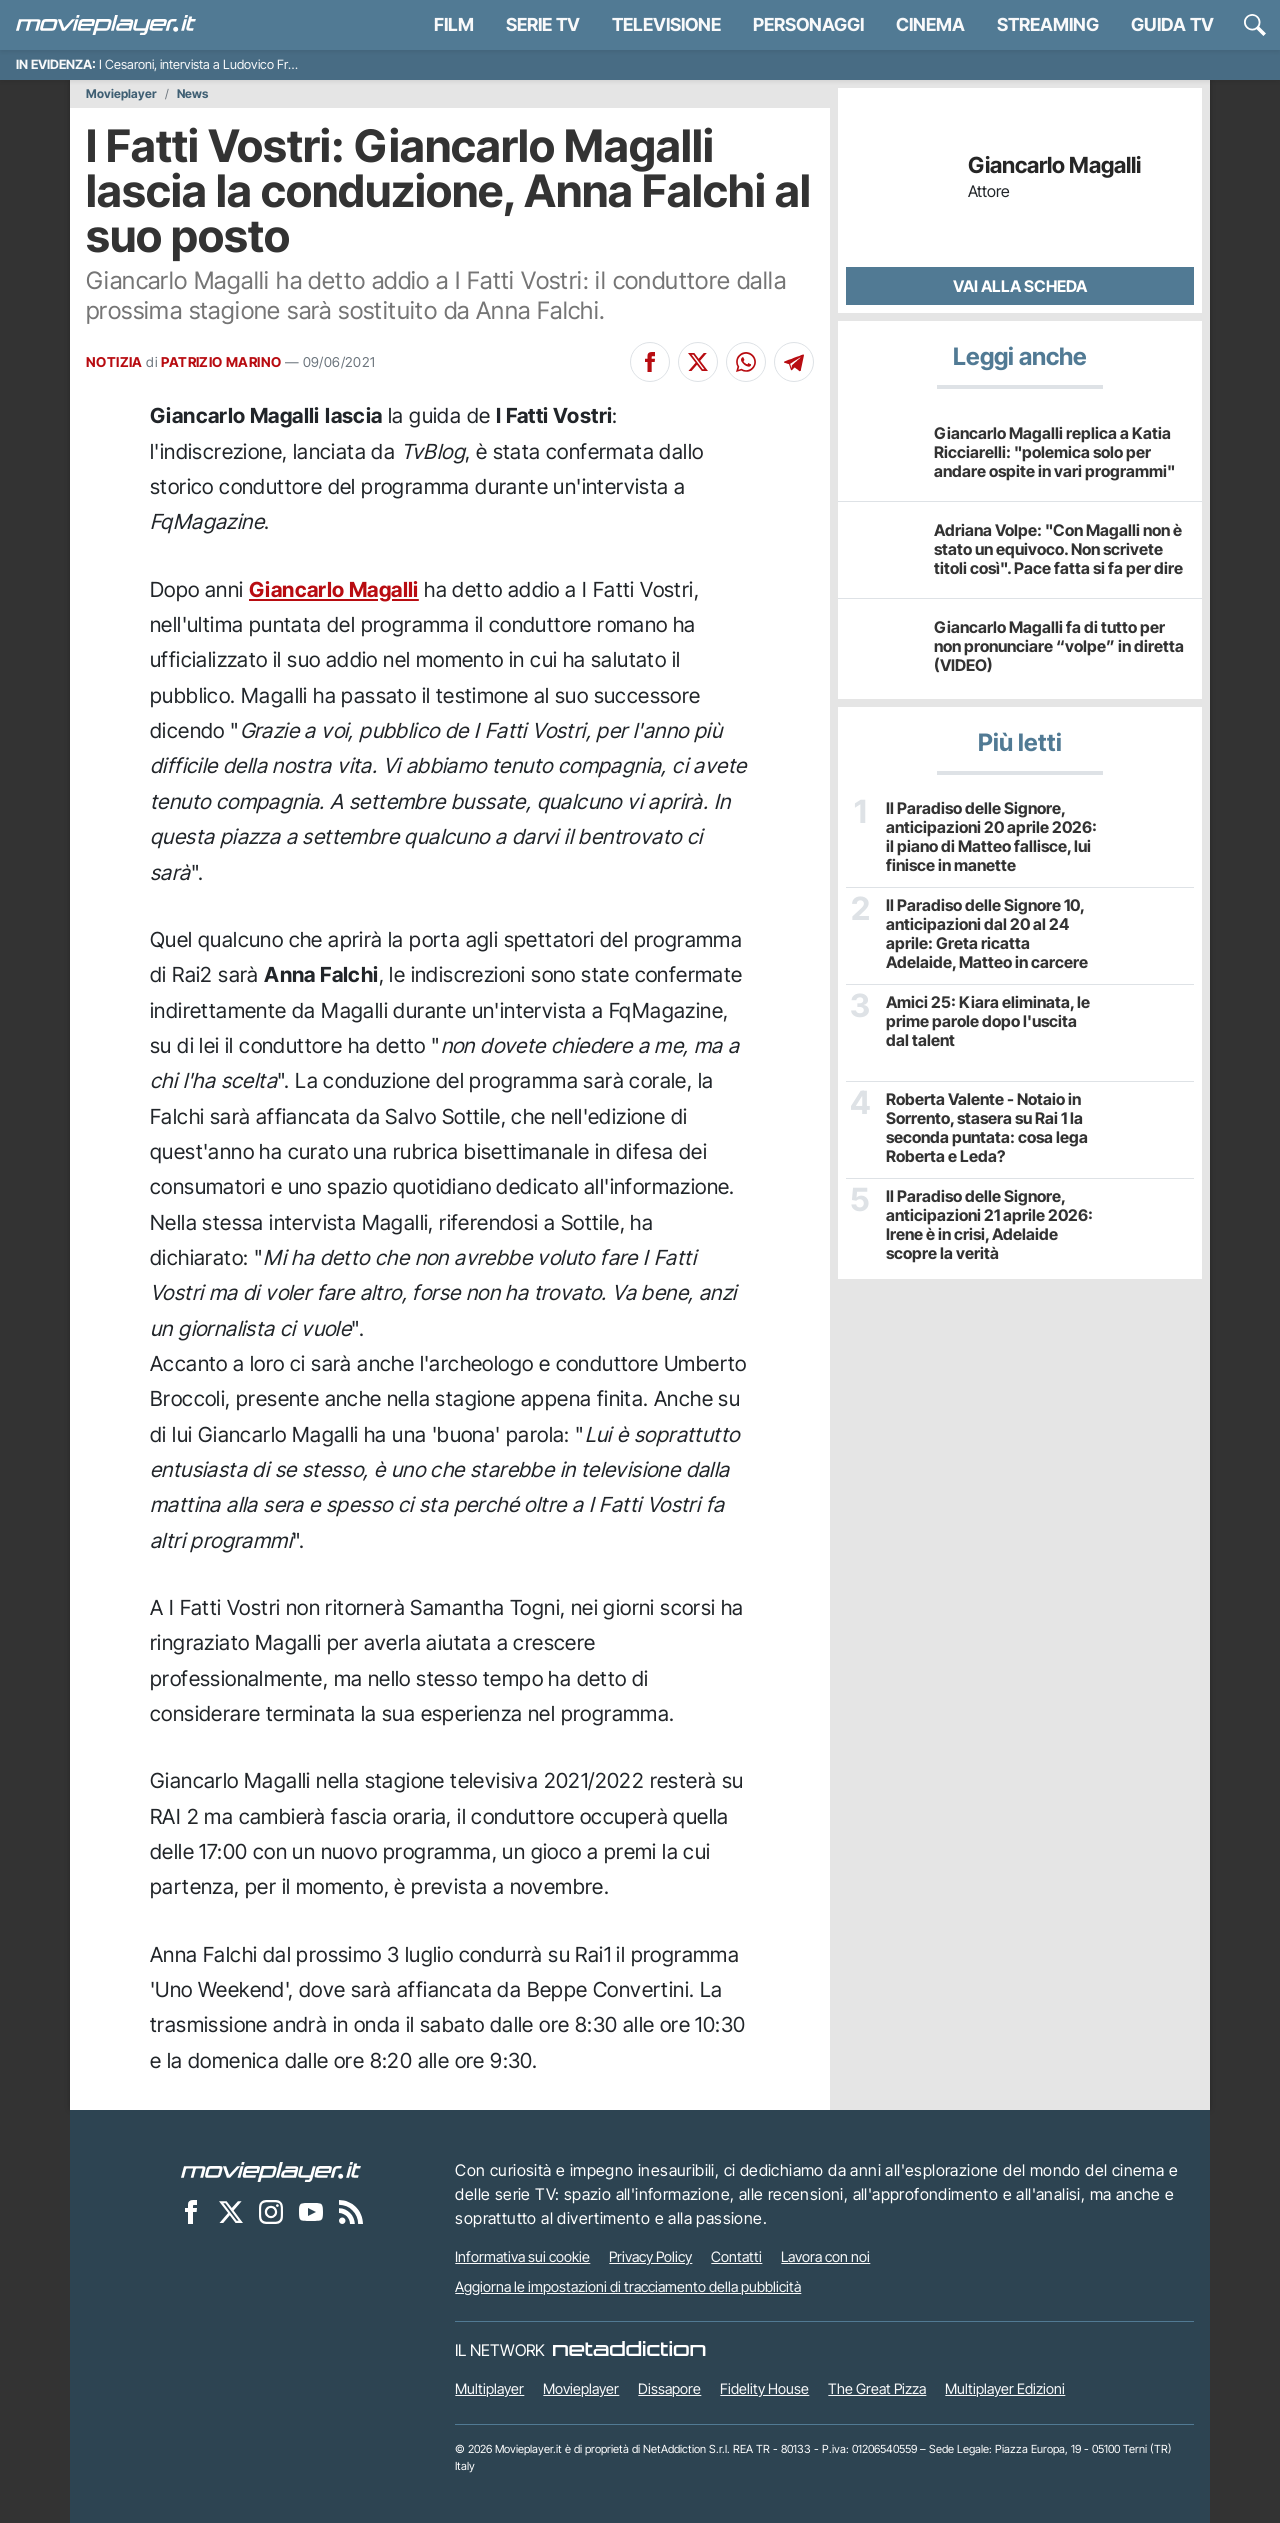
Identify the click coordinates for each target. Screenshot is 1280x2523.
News (192, 94)
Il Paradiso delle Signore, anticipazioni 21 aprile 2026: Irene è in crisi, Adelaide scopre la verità (989, 1225)
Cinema (930, 24)
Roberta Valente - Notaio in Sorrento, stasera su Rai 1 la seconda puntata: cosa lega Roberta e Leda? (987, 1128)
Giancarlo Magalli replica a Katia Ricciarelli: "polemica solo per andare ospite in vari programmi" (1054, 452)
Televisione (666, 24)
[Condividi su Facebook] (650, 362)
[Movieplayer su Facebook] (191, 2211)
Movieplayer (121, 94)
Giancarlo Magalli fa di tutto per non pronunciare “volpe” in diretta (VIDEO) (1059, 646)
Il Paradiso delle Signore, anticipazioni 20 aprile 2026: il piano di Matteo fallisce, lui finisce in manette (991, 837)
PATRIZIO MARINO (221, 362)
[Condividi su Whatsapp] (746, 362)
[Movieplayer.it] (106, 25)
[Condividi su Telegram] (794, 362)
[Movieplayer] (271, 2170)
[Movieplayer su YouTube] (311, 2211)
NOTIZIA (114, 362)
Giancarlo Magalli (334, 589)
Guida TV (1172, 24)
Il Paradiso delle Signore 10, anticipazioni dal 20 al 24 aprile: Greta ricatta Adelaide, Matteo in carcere (987, 934)
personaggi (808, 24)
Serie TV (543, 24)
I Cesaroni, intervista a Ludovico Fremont (211, 64)
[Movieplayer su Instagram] (271, 2211)
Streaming (1048, 24)
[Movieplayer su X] (231, 2211)
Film (454, 24)
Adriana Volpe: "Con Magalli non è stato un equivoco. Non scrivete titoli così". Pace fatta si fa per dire (1058, 549)
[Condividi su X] (698, 362)
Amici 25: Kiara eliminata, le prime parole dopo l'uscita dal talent (988, 1021)
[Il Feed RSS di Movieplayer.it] (351, 2211)
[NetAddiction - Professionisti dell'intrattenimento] (629, 2350)
